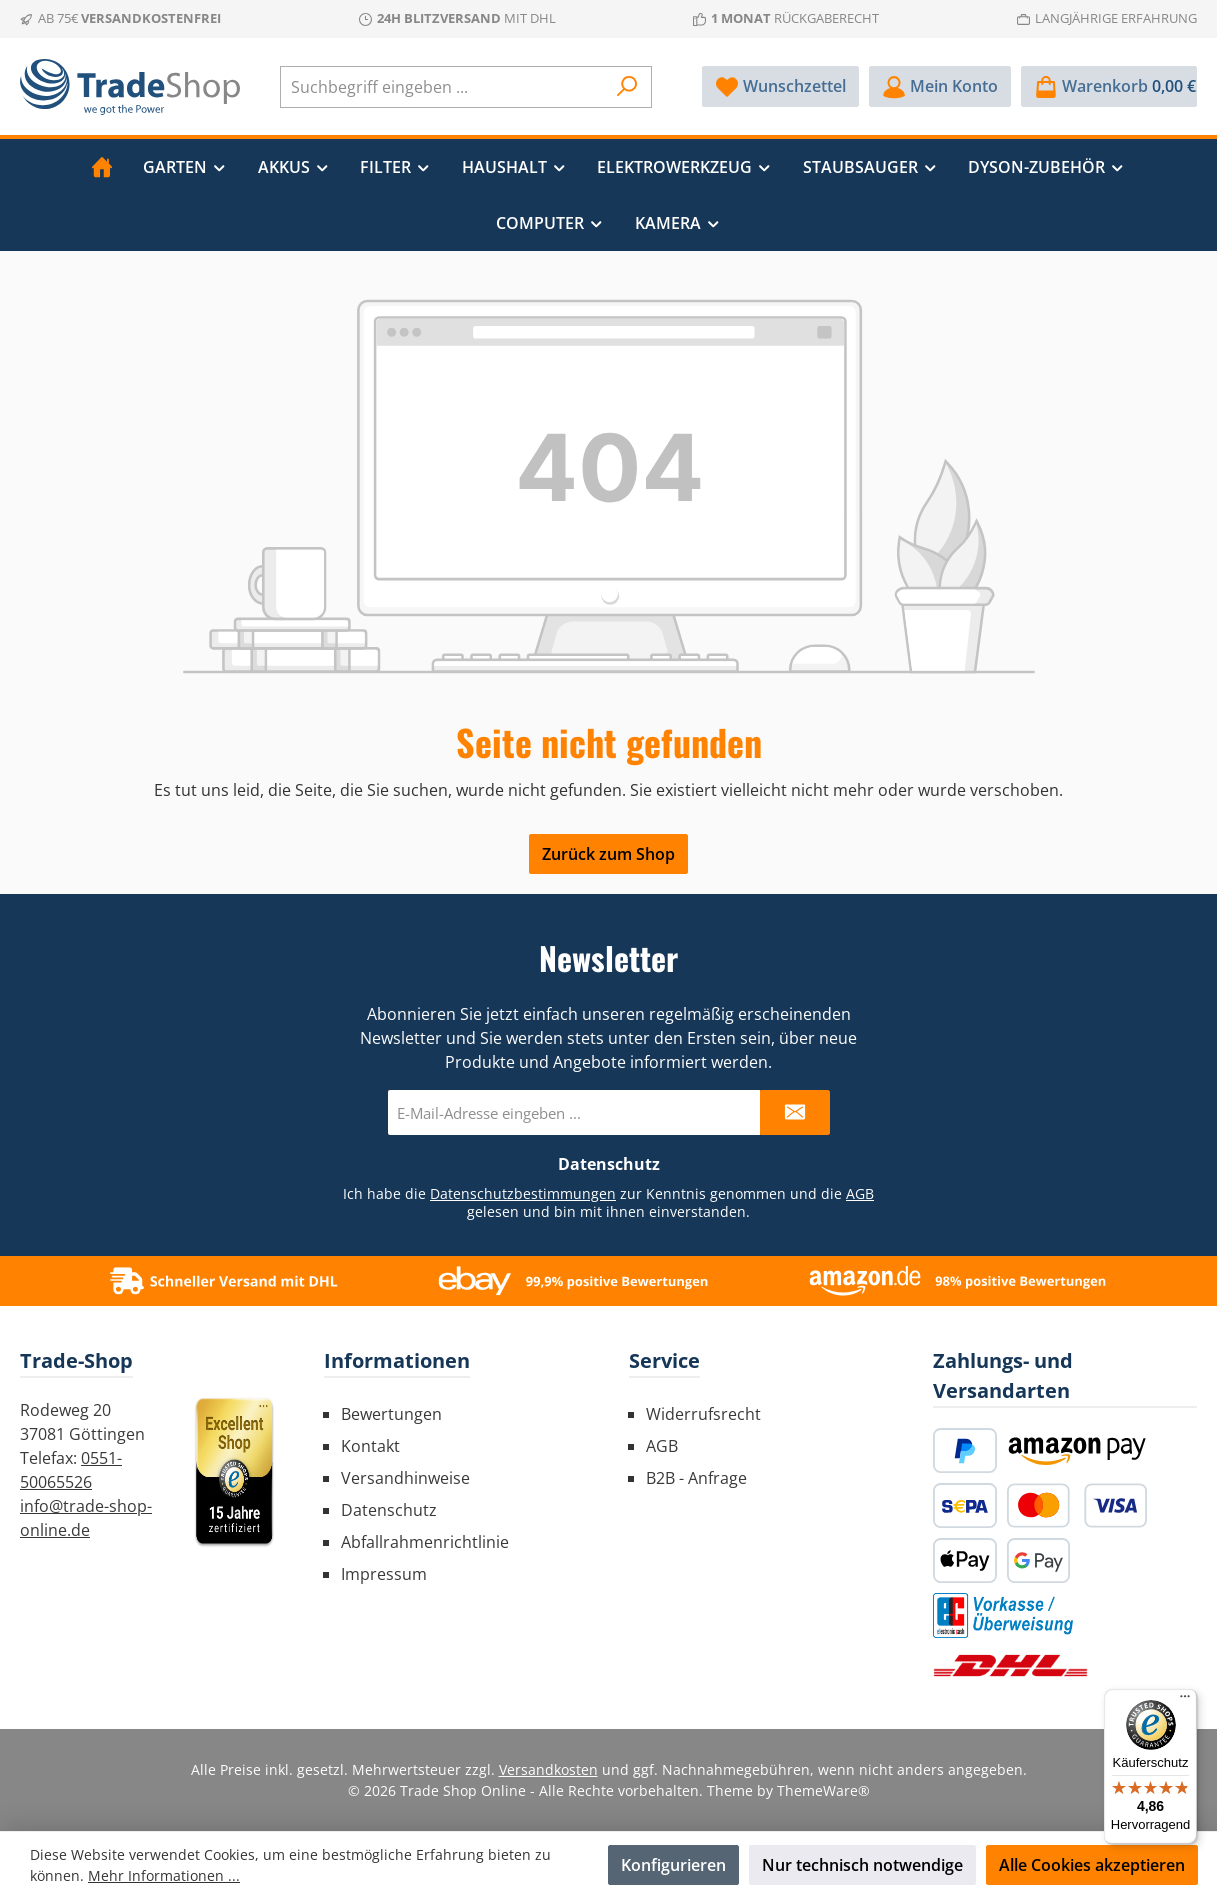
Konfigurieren (673, 1865)
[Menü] (1185, 1701)
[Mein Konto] (940, 86)
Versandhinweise (405, 1478)
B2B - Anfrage (696, 1478)
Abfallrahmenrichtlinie (425, 1542)
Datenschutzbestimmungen (523, 1193)
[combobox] (443, 87)
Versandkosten (548, 1769)
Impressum (384, 1574)
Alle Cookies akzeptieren (1092, 1865)
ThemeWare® (823, 1790)
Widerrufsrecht (703, 1414)
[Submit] (795, 1112)
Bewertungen (391, 1414)
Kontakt (370, 1446)
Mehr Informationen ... (164, 1875)
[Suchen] (627, 87)
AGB (860, 1193)
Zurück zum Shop (608, 854)
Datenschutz (389, 1510)
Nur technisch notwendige (862, 1865)
